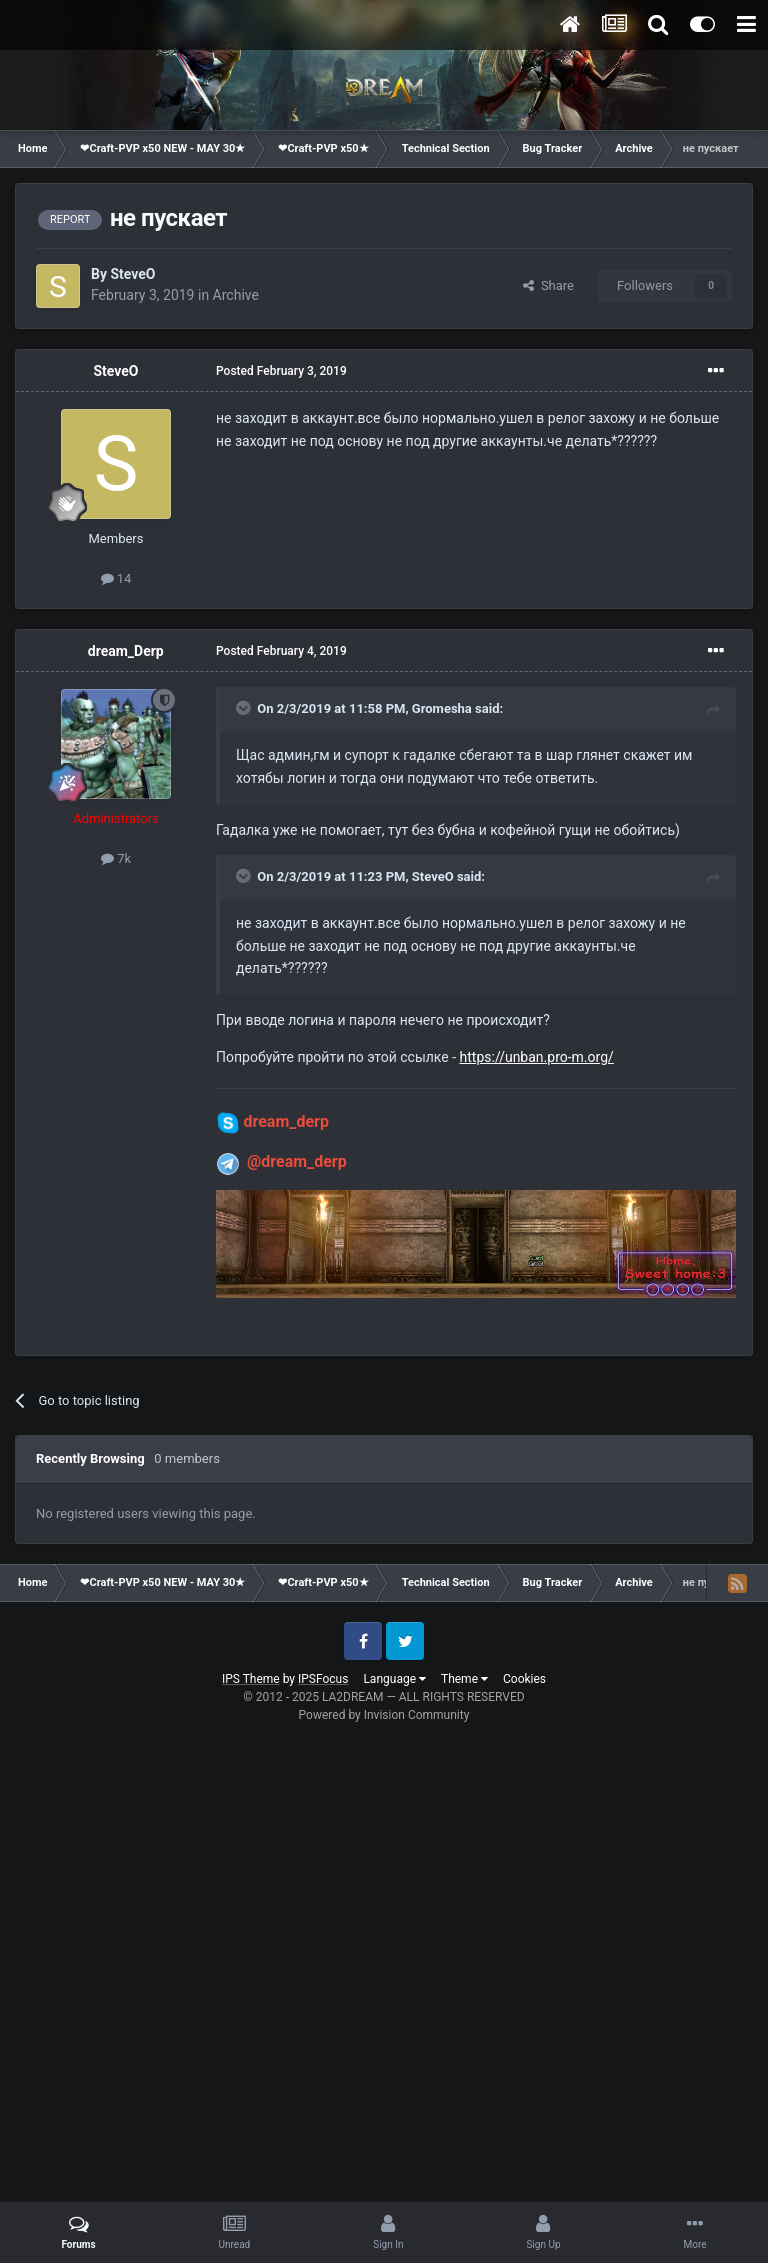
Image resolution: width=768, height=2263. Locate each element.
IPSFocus (323, 1679)
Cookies (524, 1679)
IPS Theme (251, 1679)
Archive (236, 295)
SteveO (132, 274)
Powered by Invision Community (384, 1715)
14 (116, 578)
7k (116, 858)
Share (548, 285)
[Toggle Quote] (245, 708)
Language (394, 1679)
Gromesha (442, 708)
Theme (464, 1679)
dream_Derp (126, 651)
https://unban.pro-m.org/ (537, 1057)
